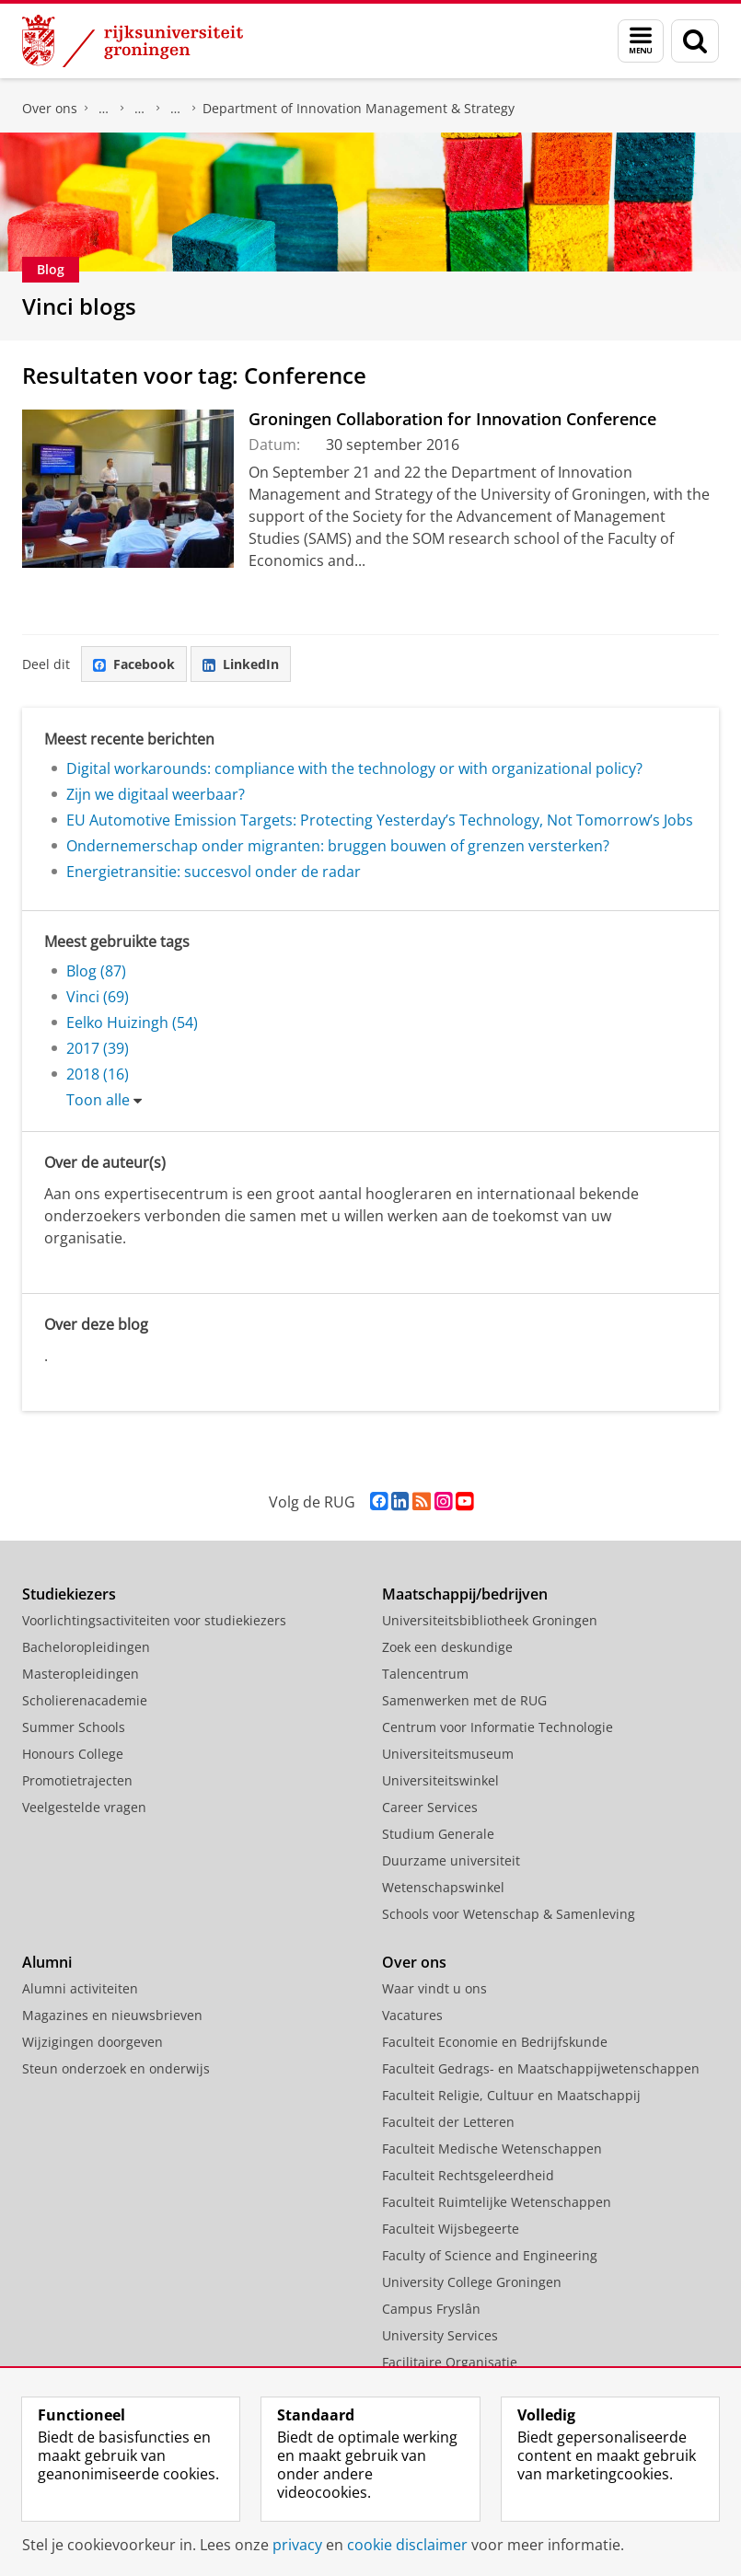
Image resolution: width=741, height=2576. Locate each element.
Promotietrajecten (77, 1780)
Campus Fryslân (431, 2308)
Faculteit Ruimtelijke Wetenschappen (496, 2202)
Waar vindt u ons (434, 1988)
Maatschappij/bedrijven (465, 1594)
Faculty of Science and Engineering (489, 2255)
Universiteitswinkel (440, 1780)
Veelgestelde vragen (84, 1807)
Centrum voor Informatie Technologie (497, 1727)
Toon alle (98, 1100)
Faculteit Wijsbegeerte (450, 2228)
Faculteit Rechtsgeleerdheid (468, 2175)
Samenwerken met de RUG (464, 1700)
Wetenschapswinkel (443, 1887)
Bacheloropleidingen (86, 1647)
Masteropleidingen (80, 1673)
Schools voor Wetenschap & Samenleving (508, 1914)
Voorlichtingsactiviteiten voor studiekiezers (154, 1620)
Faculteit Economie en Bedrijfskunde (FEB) (104, 108)
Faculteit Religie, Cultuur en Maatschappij (511, 2095)
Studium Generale (438, 1833)
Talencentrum (425, 1673)
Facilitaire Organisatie (449, 2362)
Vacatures (412, 2015)
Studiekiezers (69, 1594)
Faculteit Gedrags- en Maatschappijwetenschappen (541, 2068)
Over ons (49, 108)
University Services (440, 2335)
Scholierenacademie (84, 1700)
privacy (297, 2545)
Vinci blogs (79, 306)
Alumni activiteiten (80, 1988)
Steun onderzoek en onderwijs (116, 2068)
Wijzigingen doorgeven (92, 2041)
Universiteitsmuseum (448, 1753)
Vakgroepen (176, 108)
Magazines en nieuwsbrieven (112, 2015)
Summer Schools (73, 1727)
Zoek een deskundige (447, 1647)
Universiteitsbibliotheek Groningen (489, 1620)
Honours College (72, 1753)
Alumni (47, 1962)
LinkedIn (241, 664)
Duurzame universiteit (451, 1860)
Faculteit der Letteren (448, 2122)
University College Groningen (472, 2282)
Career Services (430, 1807)
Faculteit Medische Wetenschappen (492, 2148)
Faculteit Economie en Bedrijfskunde (495, 2041)
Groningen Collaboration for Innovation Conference (452, 419)
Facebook (134, 664)
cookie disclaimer (407, 2545)
